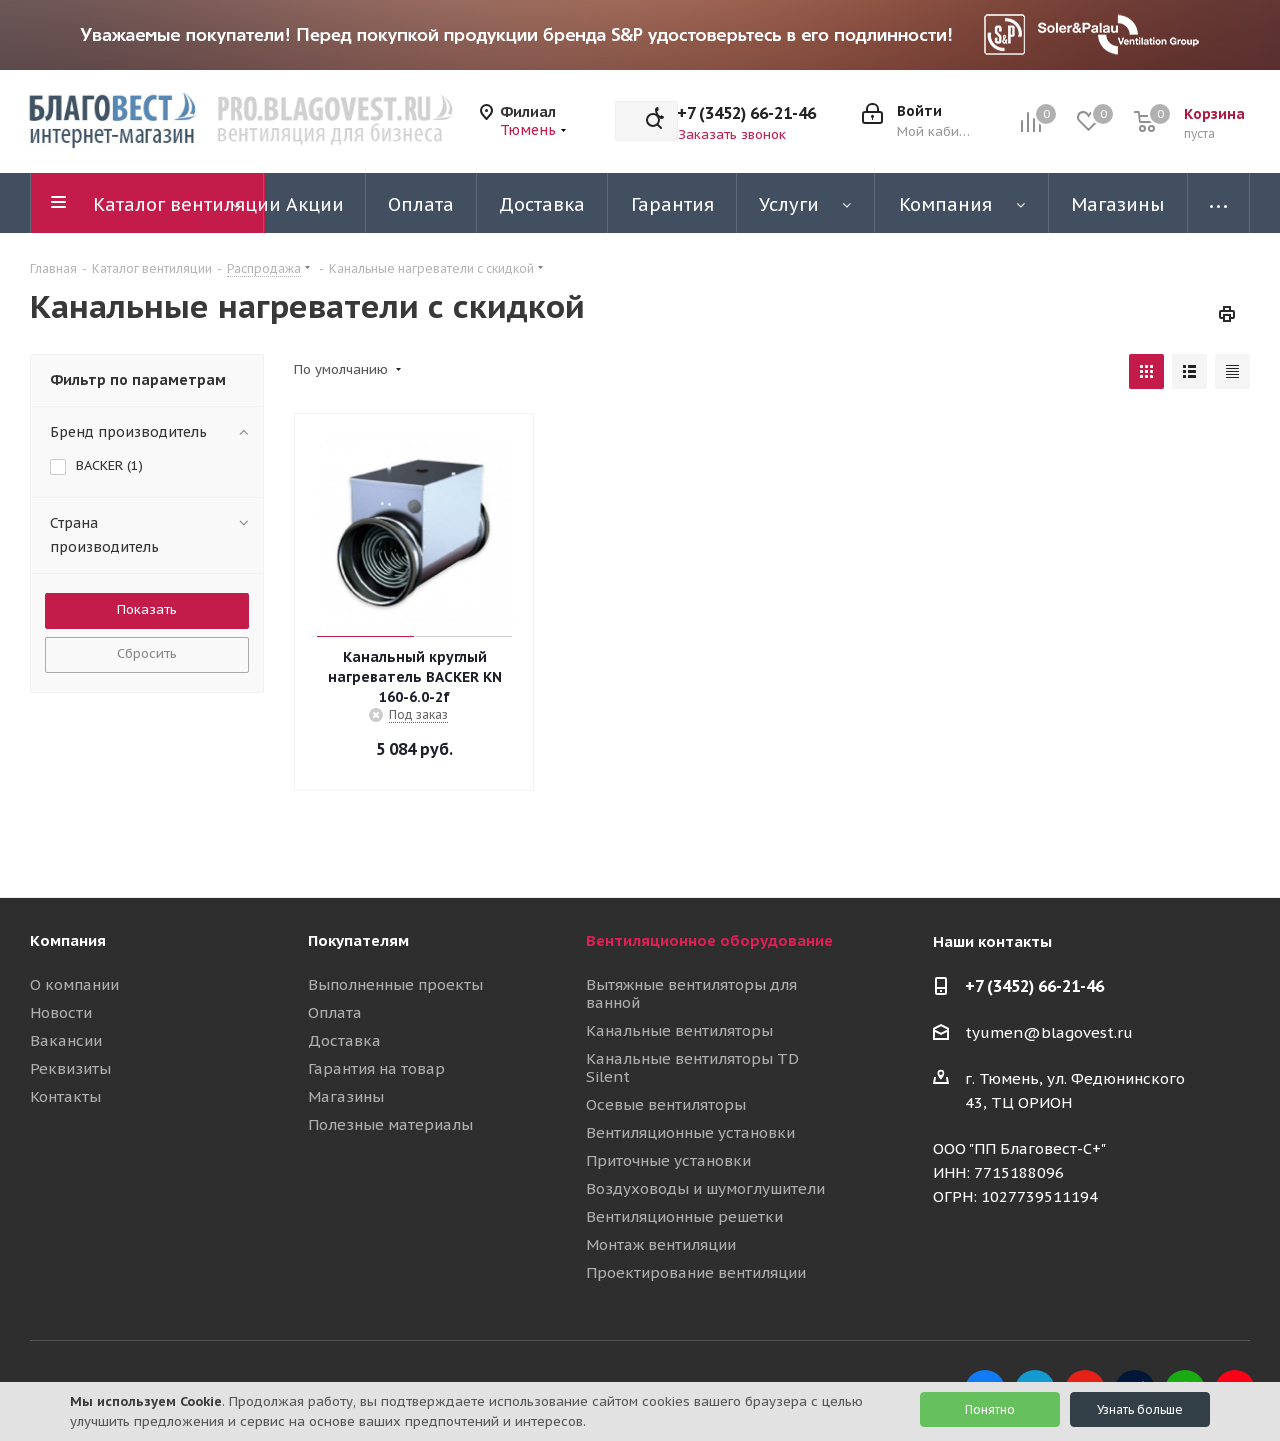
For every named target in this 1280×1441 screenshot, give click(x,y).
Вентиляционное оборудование (709, 940)
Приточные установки (668, 1160)
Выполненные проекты (395, 984)
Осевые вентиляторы (666, 1104)
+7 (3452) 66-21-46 (746, 113)
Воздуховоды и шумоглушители (705, 1188)
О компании (74, 984)
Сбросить (147, 653)
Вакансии (66, 1040)
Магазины (346, 1096)
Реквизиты (70, 1068)
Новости (61, 1012)
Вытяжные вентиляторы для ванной (691, 993)
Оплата (335, 1012)
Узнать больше (1140, 1409)
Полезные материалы (390, 1124)
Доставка (344, 1040)
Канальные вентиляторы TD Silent (692, 1067)
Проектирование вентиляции (696, 1272)
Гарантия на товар (376, 1068)
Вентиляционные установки (690, 1132)
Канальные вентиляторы (679, 1030)
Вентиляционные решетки (684, 1216)
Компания (68, 940)
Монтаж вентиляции (661, 1244)
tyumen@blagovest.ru (1049, 1032)
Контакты (65, 1096)
